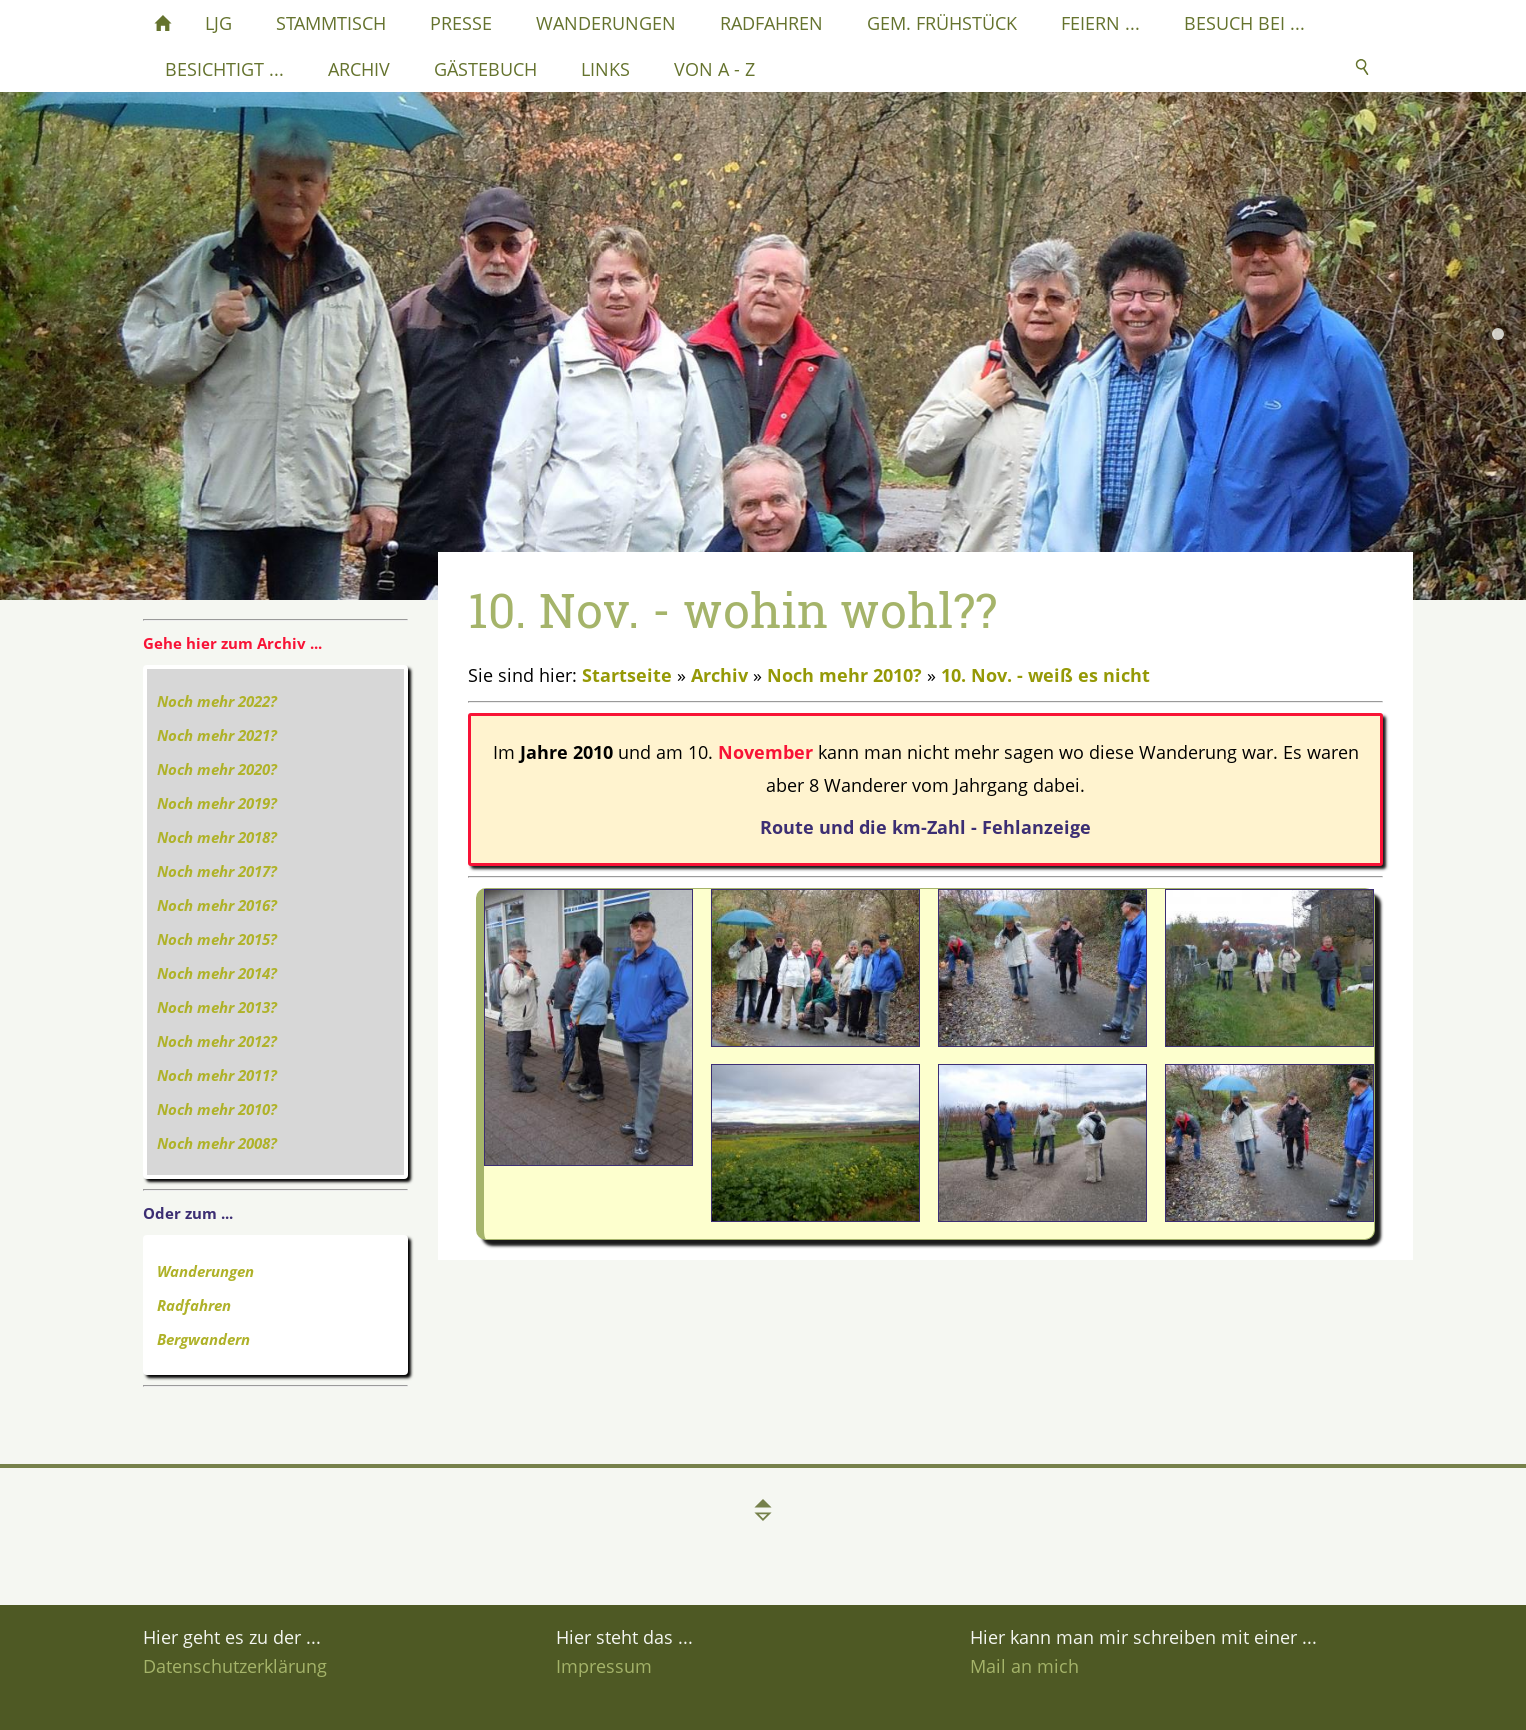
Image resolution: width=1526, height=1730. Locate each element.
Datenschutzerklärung (235, 1666)
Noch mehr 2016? (217, 905)
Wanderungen (205, 1271)
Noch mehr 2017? (217, 871)
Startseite (627, 675)
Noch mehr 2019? (217, 803)
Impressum (604, 1666)
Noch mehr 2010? (217, 1109)
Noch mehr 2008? (217, 1143)
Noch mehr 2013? (217, 1007)
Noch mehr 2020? (217, 769)
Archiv (719, 675)
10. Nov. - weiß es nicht (1045, 675)
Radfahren (194, 1305)
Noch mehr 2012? (217, 1041)
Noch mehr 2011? (217, 1075)
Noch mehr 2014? (217, 973)
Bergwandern (203, 1339)
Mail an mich (1024, 1666)
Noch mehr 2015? (217, 939)
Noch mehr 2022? (217, 701)
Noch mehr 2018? (217, 837)
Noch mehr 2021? (217, 735)
